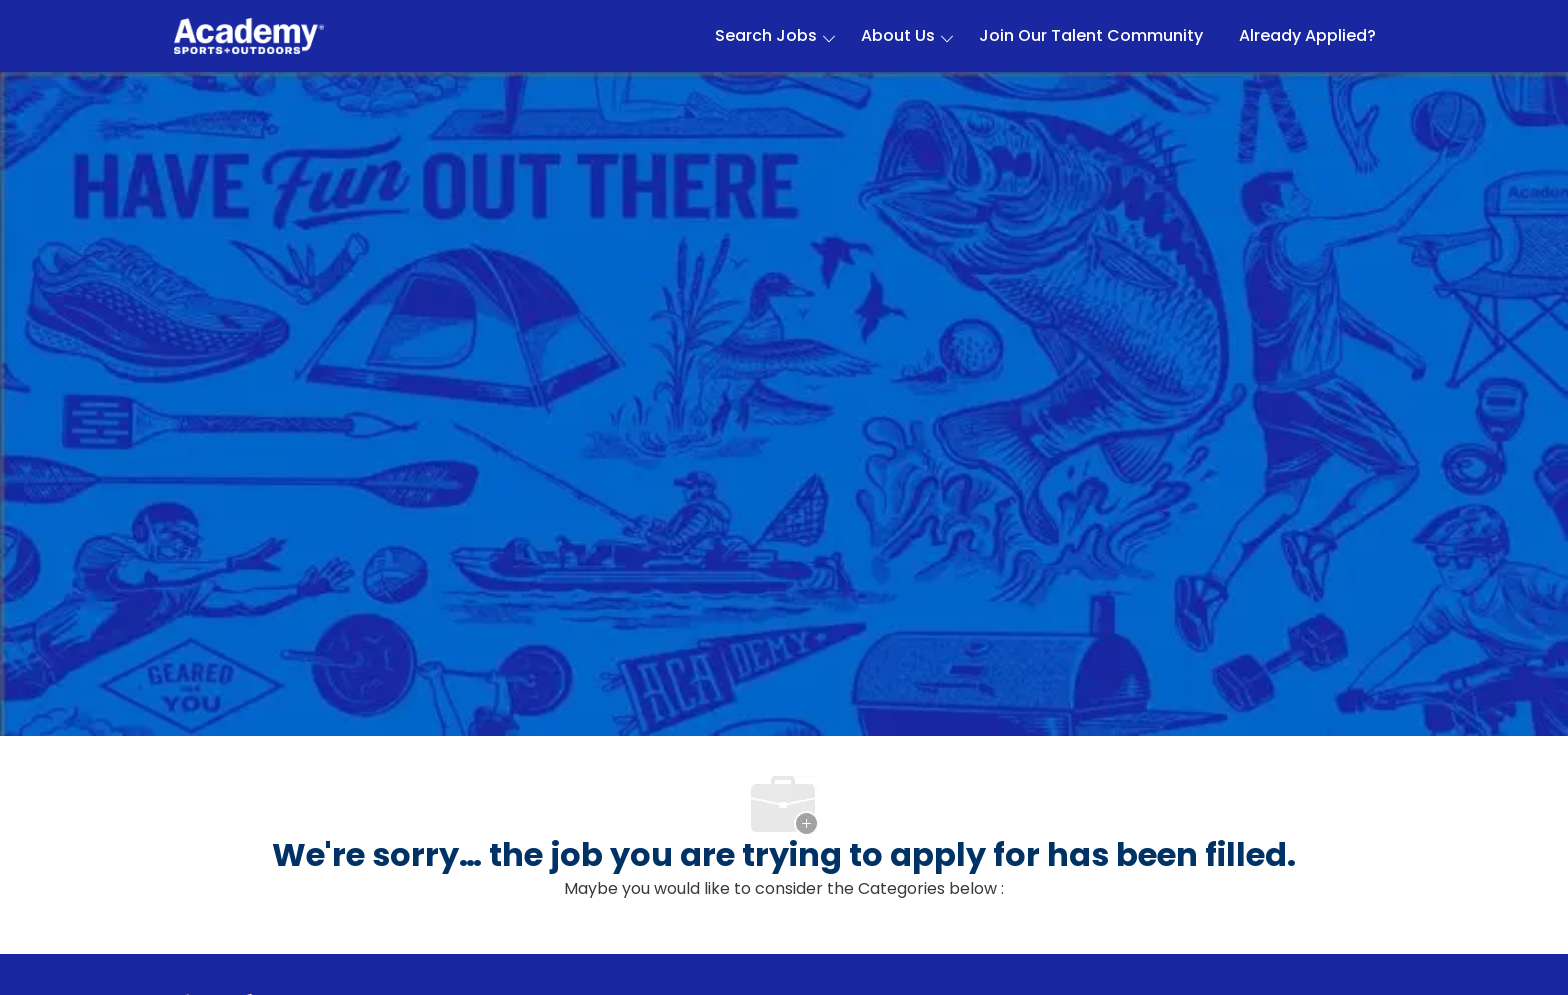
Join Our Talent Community (1091, 36)
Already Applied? (1307, 36)
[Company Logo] (249, 36)
